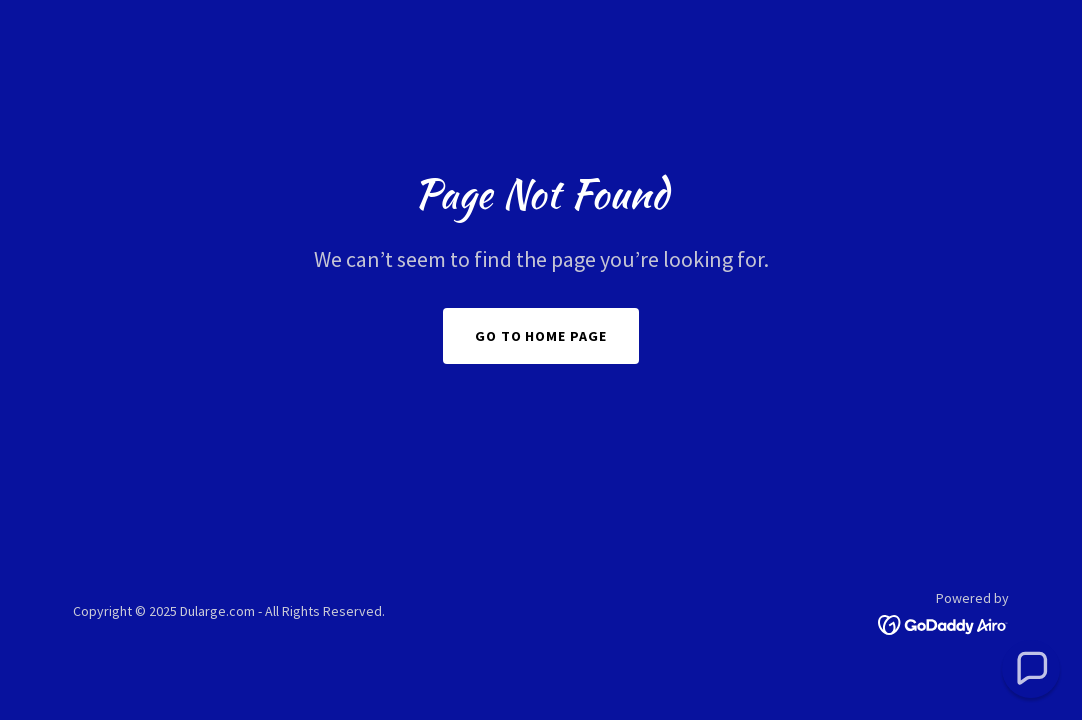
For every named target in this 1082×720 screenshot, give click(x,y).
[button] (1030, 668)
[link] (943, 623)
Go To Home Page (541, 336)
